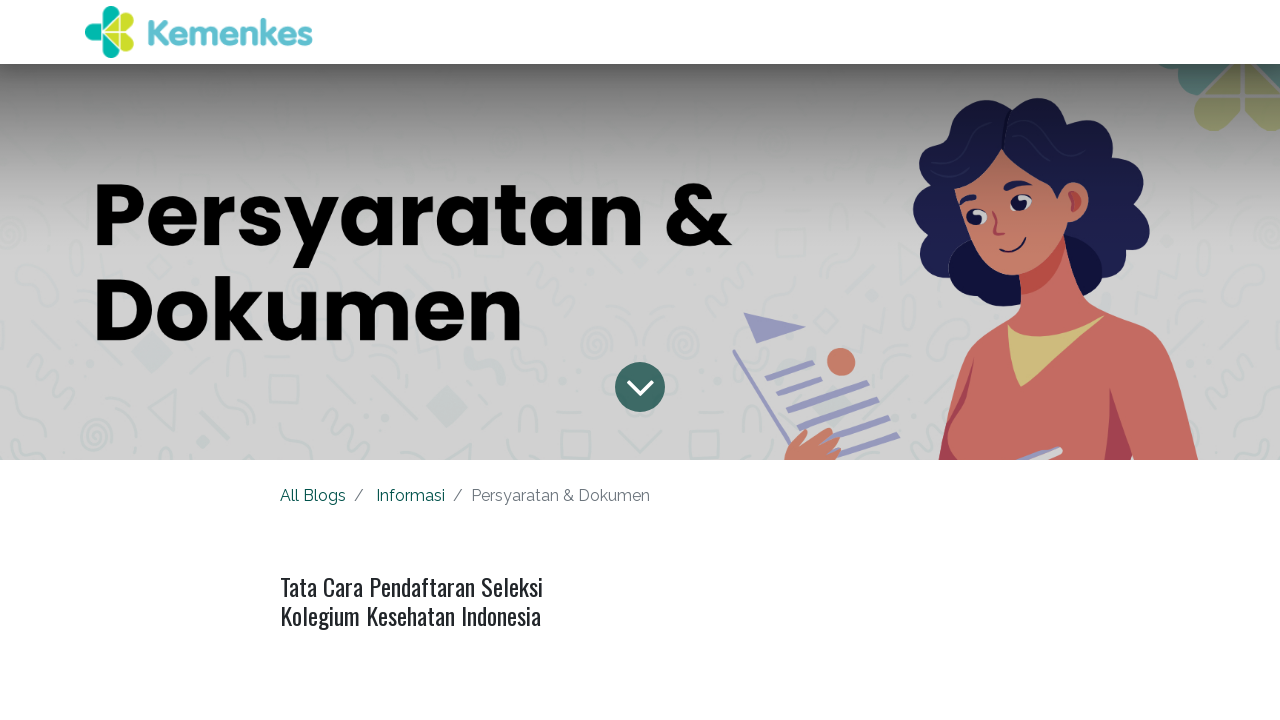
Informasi (410, 495)
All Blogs (313, 495)
